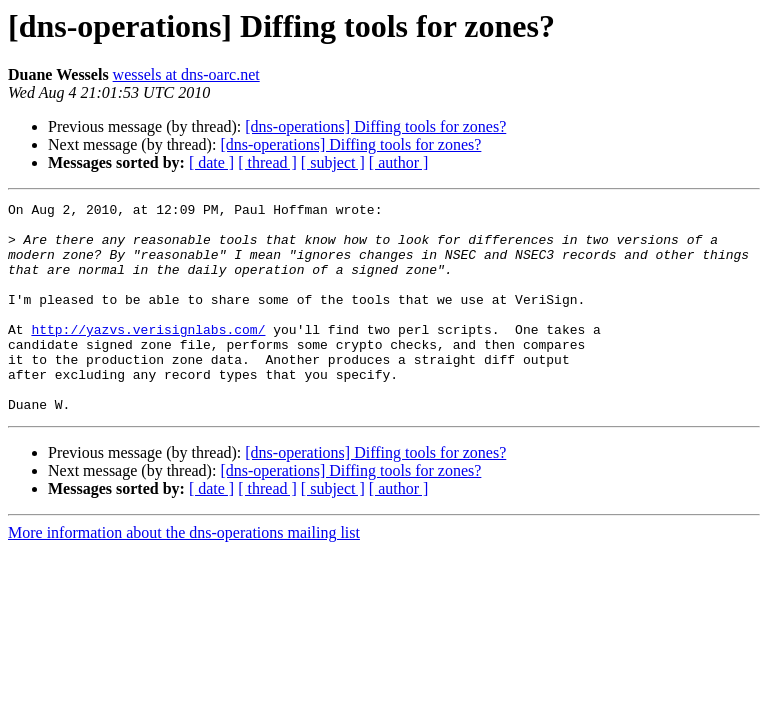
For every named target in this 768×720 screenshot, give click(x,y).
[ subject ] (333, 162)
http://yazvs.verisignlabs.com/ (148, 356)
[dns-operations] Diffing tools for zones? (375, 126)
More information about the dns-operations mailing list (184, 574)
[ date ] (211, 162)
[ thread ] (267, 162)
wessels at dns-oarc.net (186, 74)
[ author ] (399, 162)
